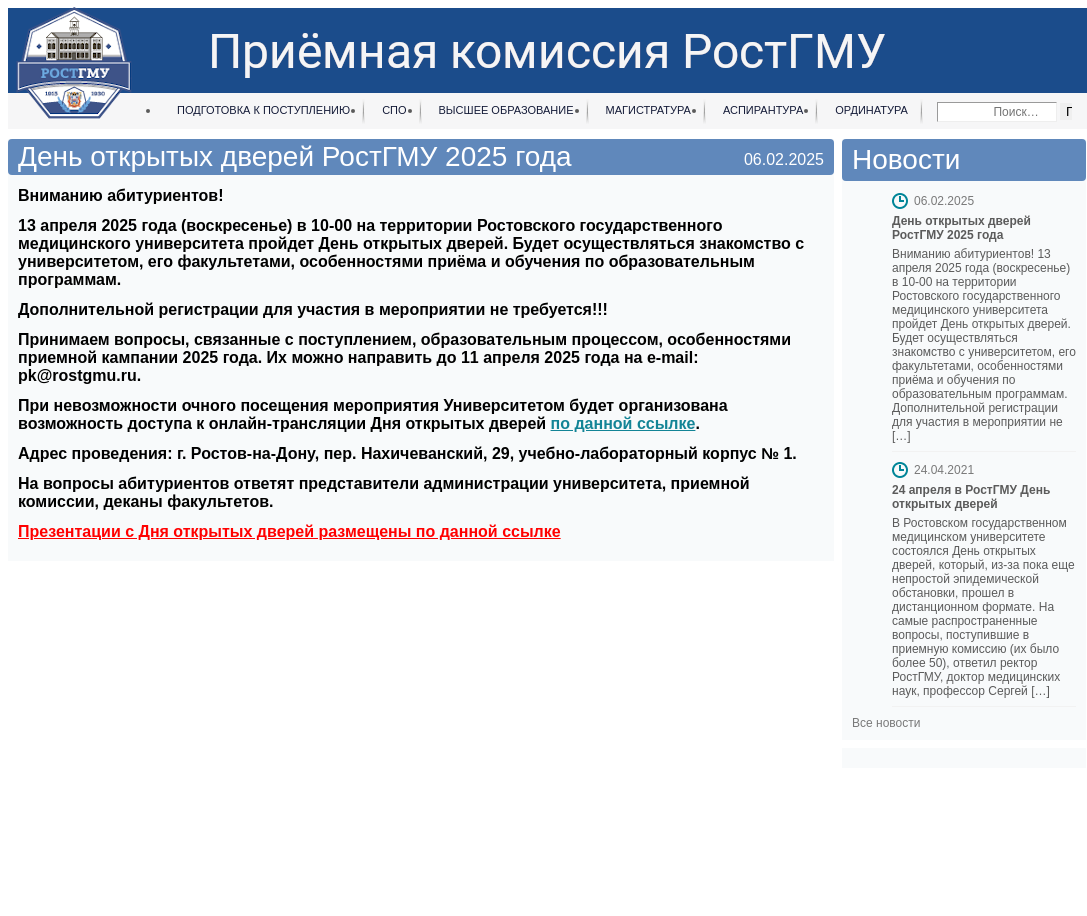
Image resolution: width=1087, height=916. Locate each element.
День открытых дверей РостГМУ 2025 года (961, 228)
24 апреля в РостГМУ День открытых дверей (971, 497)
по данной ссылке (623, 423)
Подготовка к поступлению (263, 110)
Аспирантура (763, 110)
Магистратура (648, 110)
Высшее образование (506, 110)
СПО (394, 110)
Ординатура (871, 110)
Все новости (886, 723)
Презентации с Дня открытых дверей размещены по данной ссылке (289, 531)
